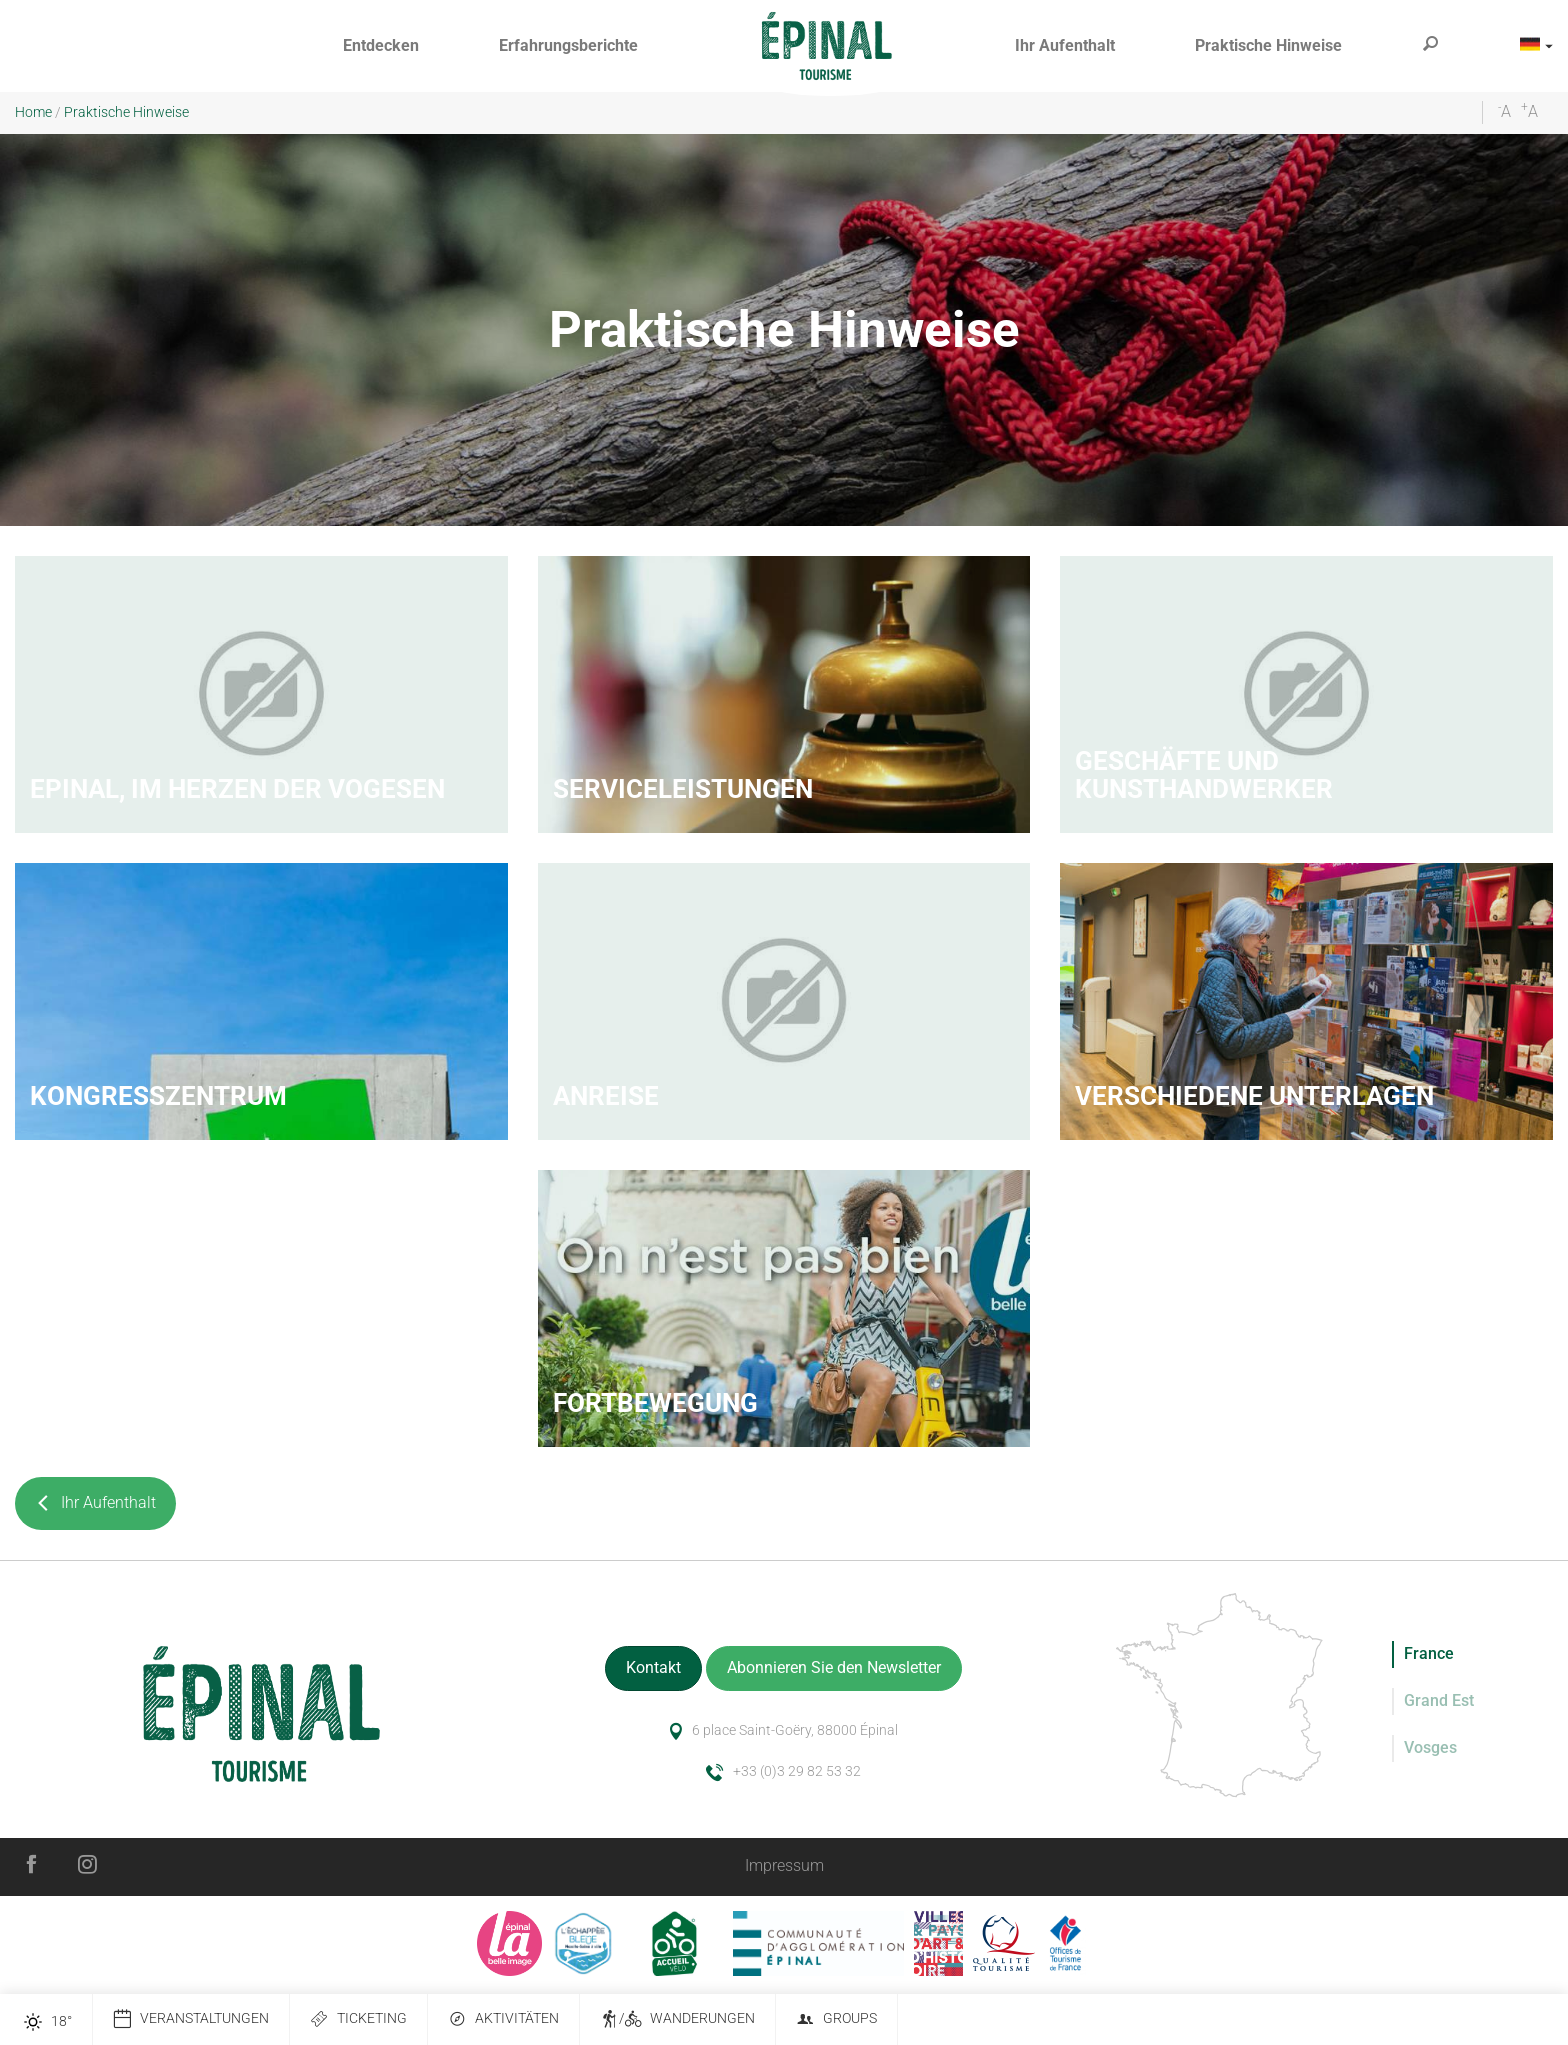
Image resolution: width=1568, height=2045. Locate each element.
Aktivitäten (503, 2019)
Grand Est (1439, 1700)
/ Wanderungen (677, 2019)
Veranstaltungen (191, 2019)
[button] (381, 46)
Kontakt (653, 1667)
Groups (836, 2019)
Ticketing (358, 2019)
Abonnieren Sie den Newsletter (834, 1667)
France (1429, 1653)
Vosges (1430, 1747)
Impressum (784, 1865)
